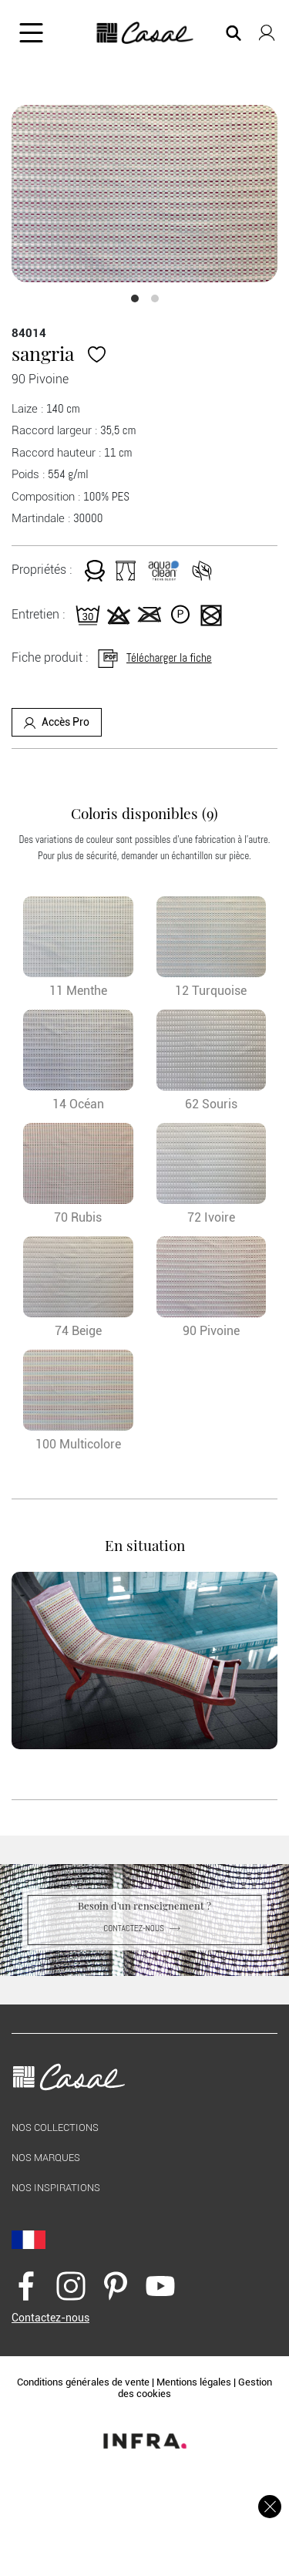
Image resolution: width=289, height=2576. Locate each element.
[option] (144, 193)
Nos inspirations (56, 2187)
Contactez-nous (144, 1928)
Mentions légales (193, 2382)
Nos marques (46, 2157)
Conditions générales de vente (83, 2382)
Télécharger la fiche (154, 657)
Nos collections (55, 2127)
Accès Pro (56, 722)
